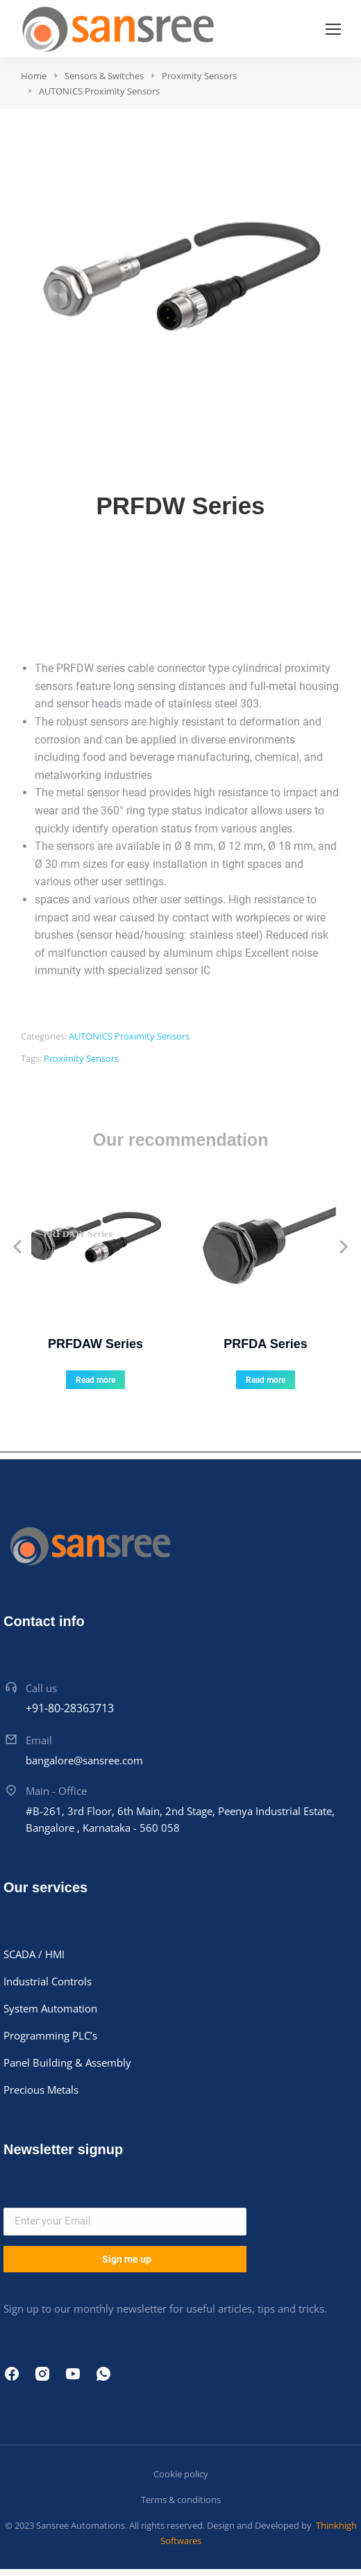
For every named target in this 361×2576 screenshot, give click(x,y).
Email (39, 1740)
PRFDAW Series (95, 1344)
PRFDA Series (265, 1344)
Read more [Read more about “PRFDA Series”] (265, 1380)
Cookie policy (180, 2474)
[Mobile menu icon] (333, 29)
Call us (41, 1688)
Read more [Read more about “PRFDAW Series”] (95, 1380)
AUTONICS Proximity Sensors (129, 1036)
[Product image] (95, 1247)
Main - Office (56, 1791)
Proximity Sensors (81, 1058)
